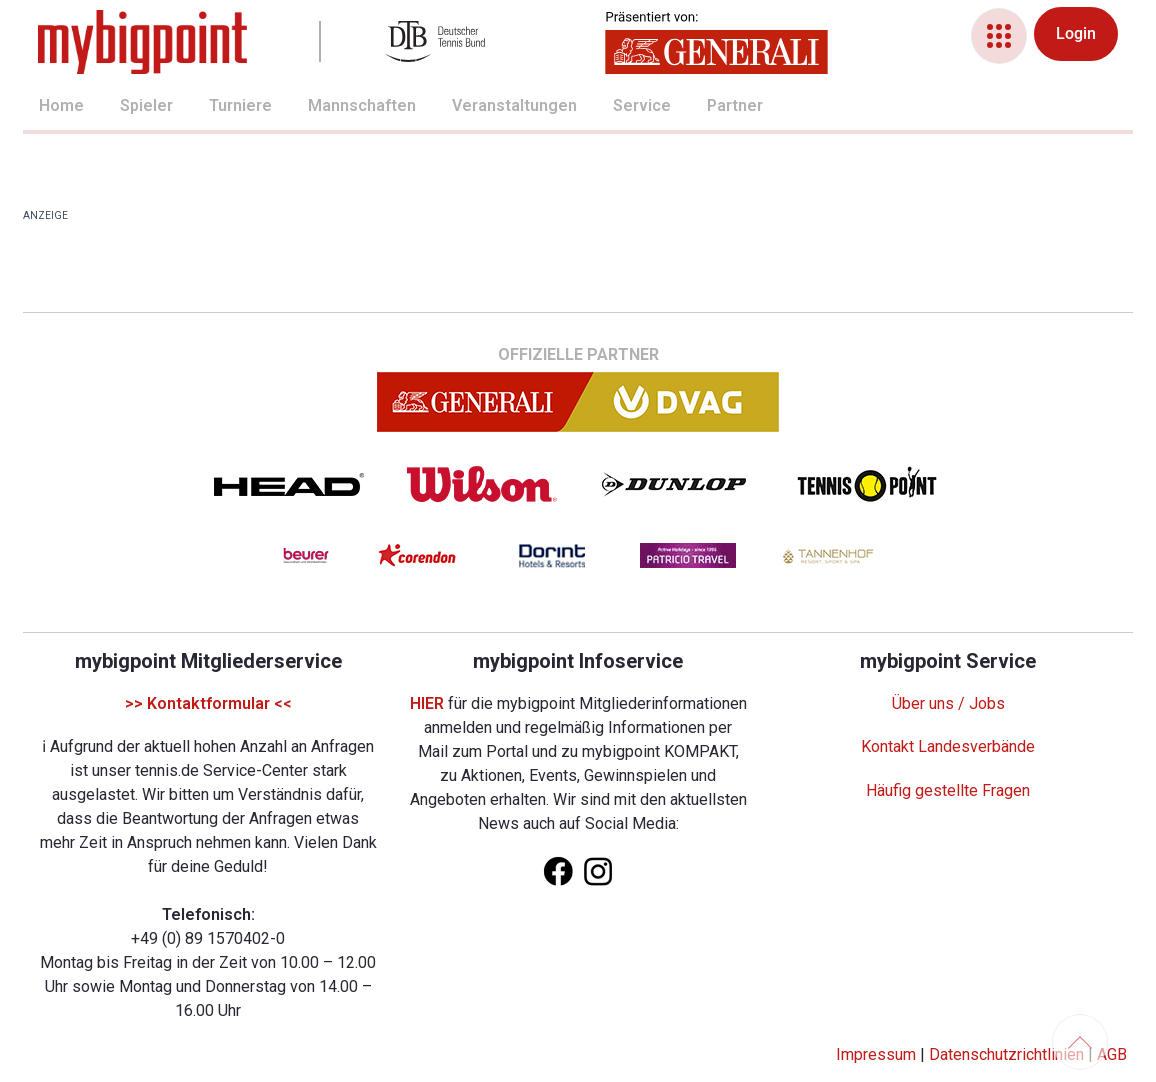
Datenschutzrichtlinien (1006, 1054)
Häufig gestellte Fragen (948, 790)
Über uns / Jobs (948, 703)
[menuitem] (39, 108)
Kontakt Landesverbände (948, 746)
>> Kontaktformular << (208, 703)
